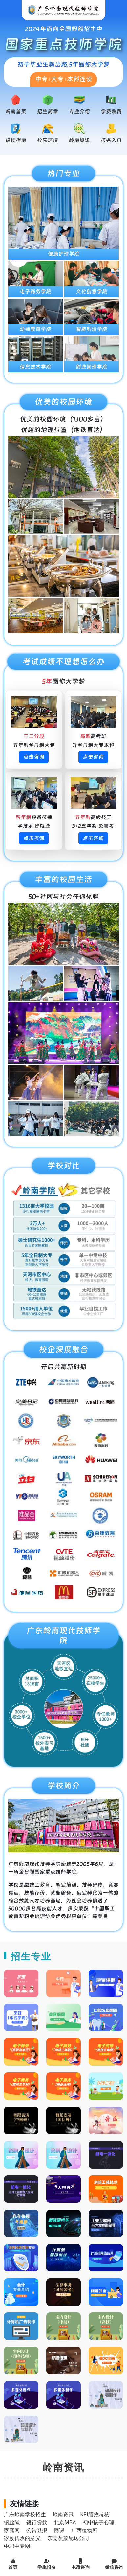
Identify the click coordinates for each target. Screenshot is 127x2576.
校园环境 (47, 140)
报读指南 (15, 140)
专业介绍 (79, 111)
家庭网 (12, 2530)
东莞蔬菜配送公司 (68, 2538)
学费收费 (111, 111)
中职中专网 (17, 2545)
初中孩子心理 (98, 2522)
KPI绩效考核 (94, 2514)
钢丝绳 (12, 2522)
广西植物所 (84, 2530)
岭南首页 (15, 111)
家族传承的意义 (22, 2538)
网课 (59, 2530)
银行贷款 (36, 2522)
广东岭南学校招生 (25, 2514)
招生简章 (47, 111)
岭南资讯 (79, 140)
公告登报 (36, 2530)
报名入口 (111, 140)
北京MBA (65, 2522)
